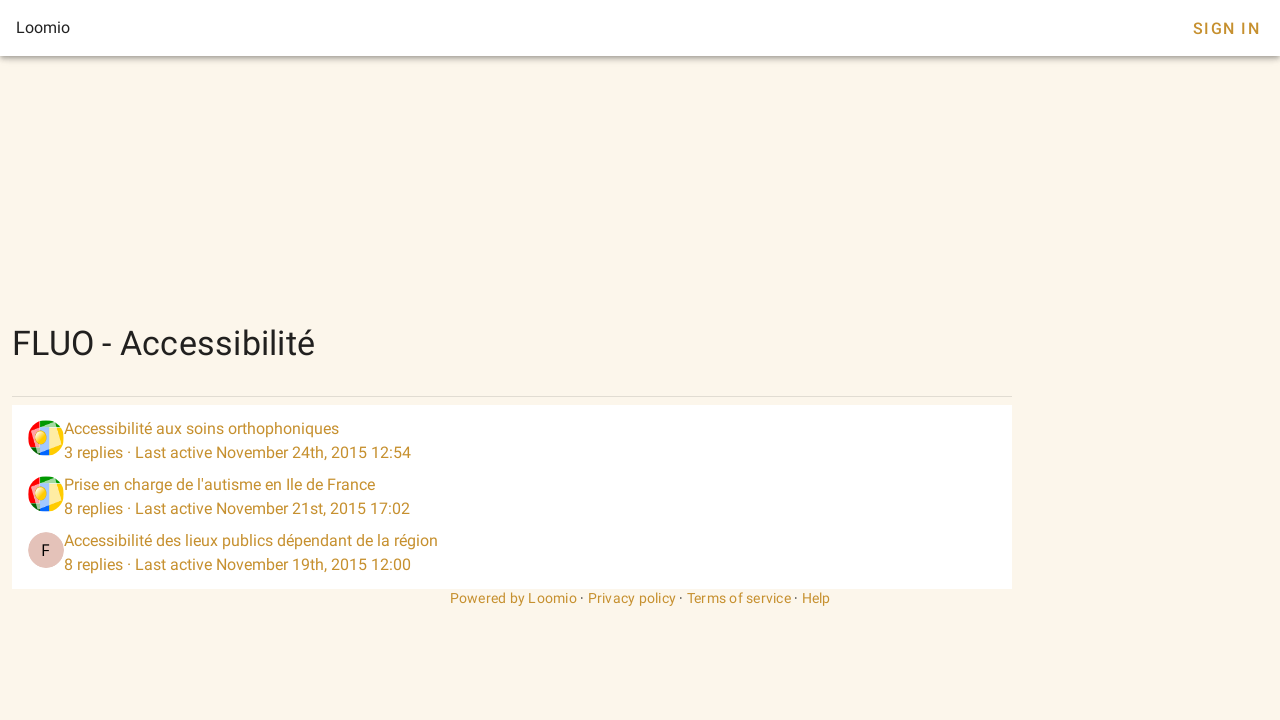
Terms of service (739, 598)
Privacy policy (632, 598)
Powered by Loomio (513, 598)
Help (816, 598)
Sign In (1226, 28)
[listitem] (512, 441)
